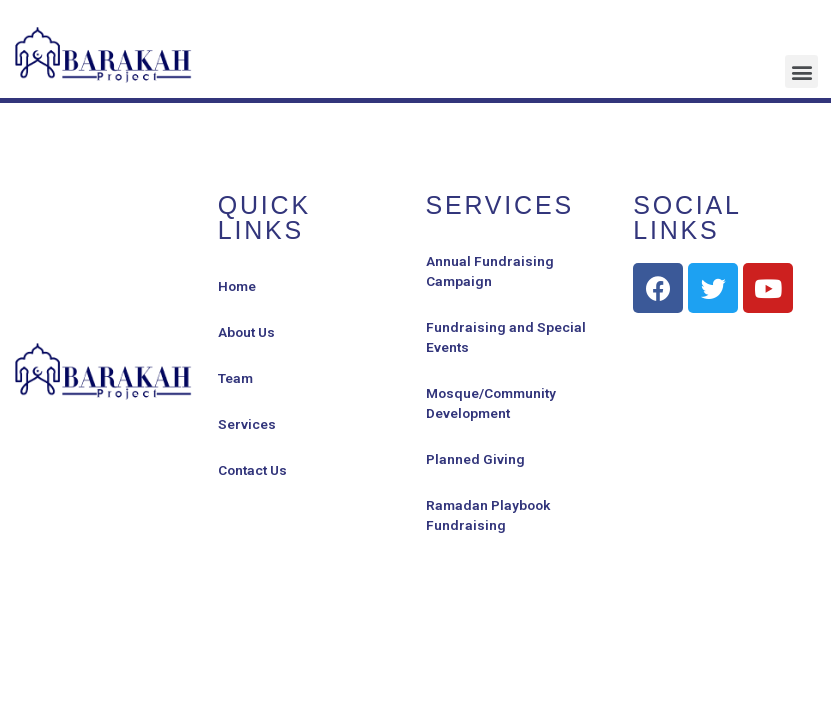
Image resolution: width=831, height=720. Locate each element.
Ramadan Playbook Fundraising (488, 515)
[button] (801, 71)
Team (235, 378)
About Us (246, 332)
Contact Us (252, 470)
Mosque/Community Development (491, 403)
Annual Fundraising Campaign (490, 271)
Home (237, 286)
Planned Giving (475, 459)
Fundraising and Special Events (506, 337)
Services (247, 424)
